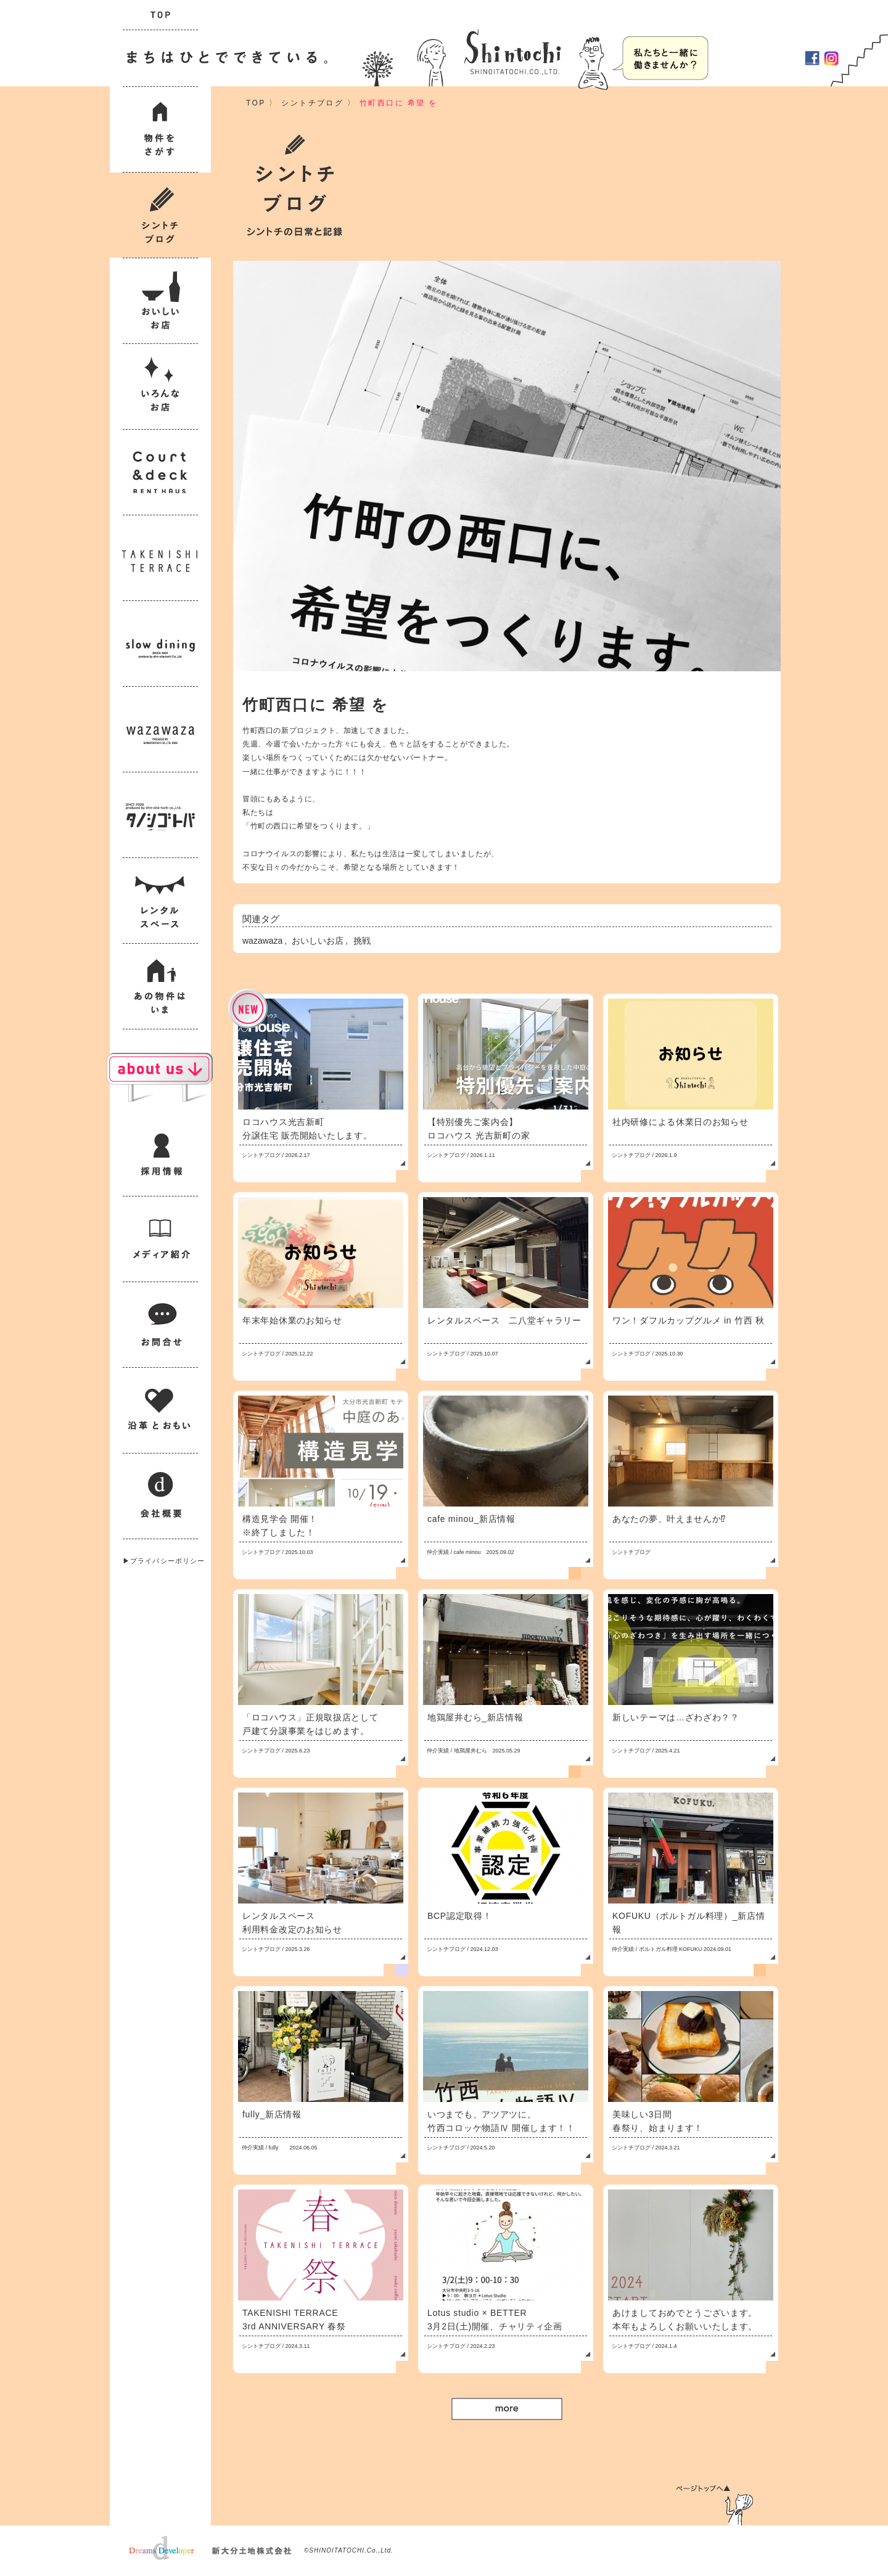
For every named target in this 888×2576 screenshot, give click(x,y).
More (506, 2409)
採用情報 (661, 58)
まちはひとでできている (224, 58)
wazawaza (262, 941)
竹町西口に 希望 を (399, 103)
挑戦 (362, 941)
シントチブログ (312, 103)
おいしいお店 (317, 941)
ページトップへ (714, 2504)
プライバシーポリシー (167, 1560)
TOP (255, 103)
